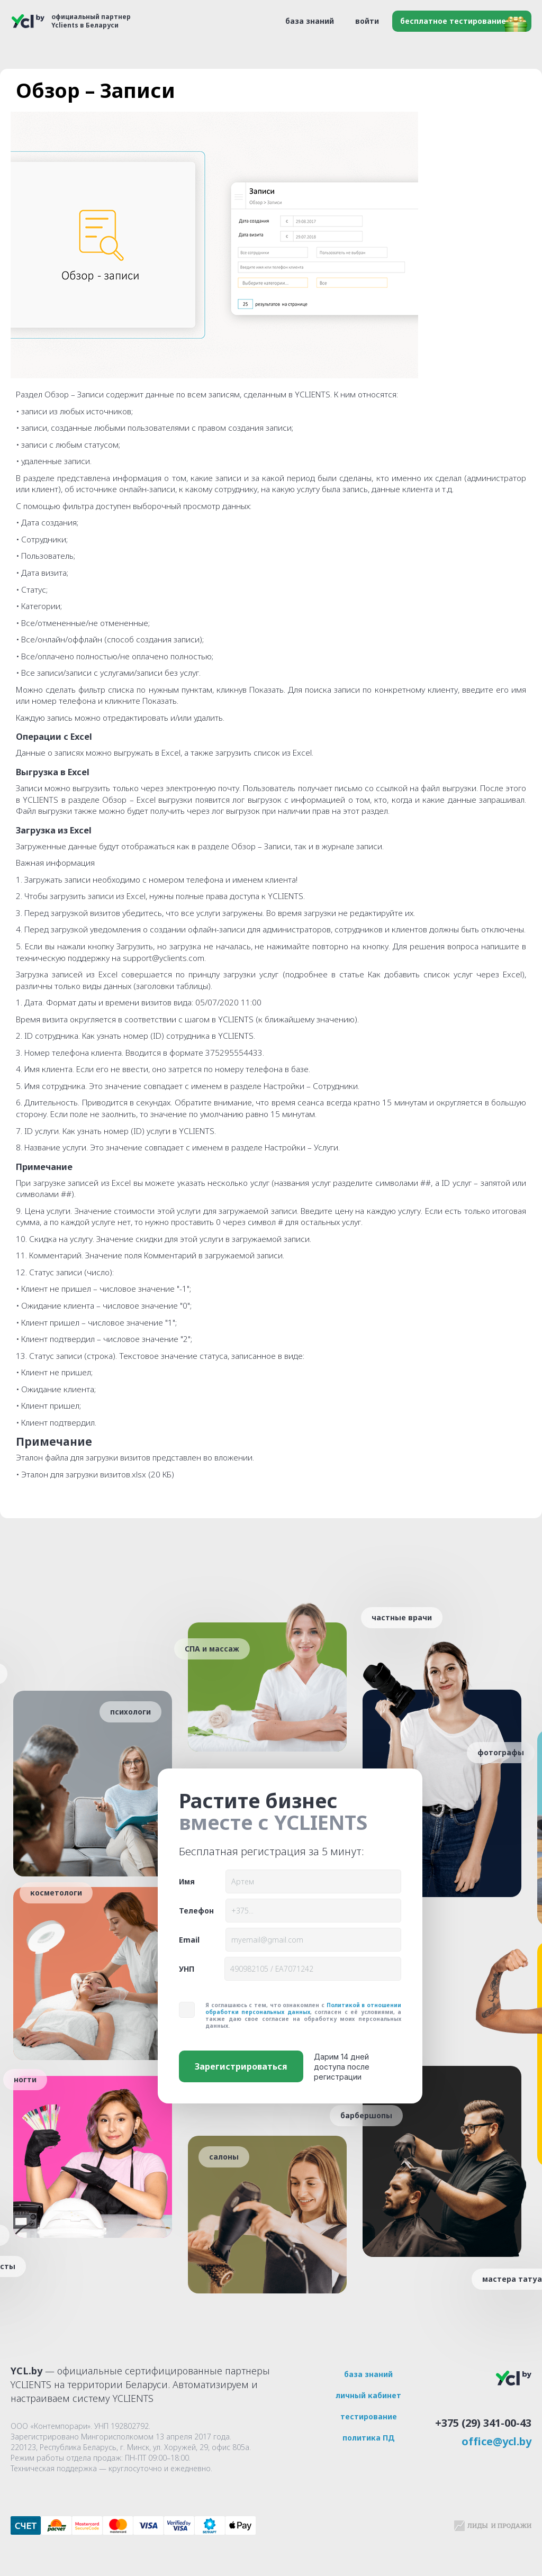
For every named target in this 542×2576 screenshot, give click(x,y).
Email (189, 1940)
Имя (187, 1881)
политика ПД (368, 2438)
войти (367, 21)
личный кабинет (368, 2395)
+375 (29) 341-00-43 (483, 2422)
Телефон (196, 1911)
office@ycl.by (496, 2441)
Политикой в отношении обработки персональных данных (303, 2008)
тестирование (368, 2416)
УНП (186, 1969)
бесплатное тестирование (453, 21)
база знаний (309, 21)
